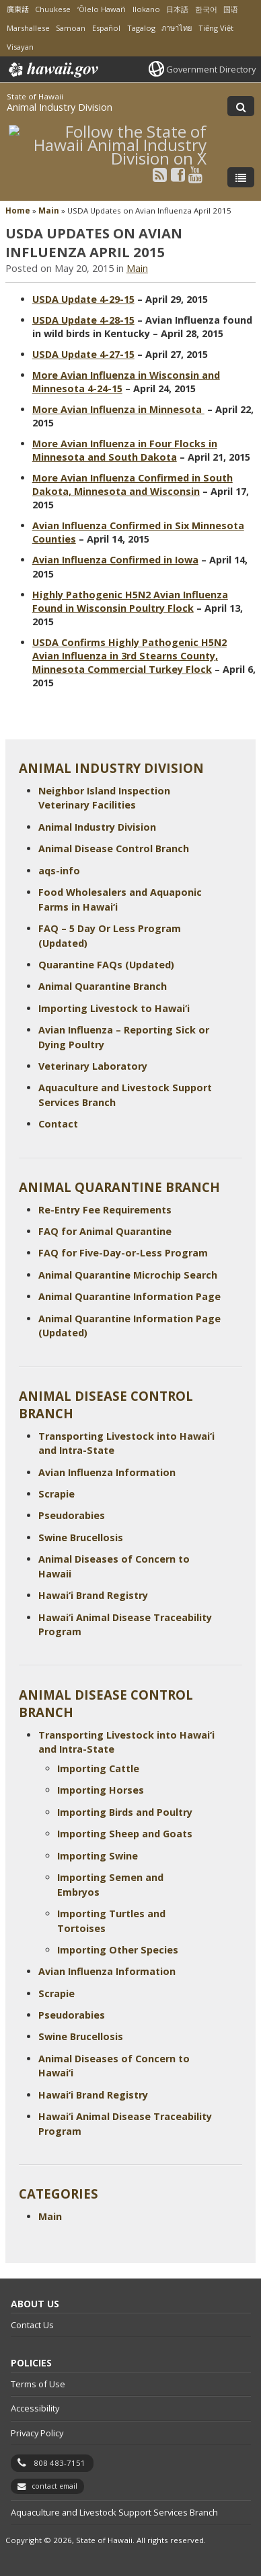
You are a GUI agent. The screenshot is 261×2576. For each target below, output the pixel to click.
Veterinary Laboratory (92, 1066)
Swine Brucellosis (80, 1537)
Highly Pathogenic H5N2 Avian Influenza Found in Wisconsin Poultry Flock (130, 601)
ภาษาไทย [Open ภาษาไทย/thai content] (176, 28)
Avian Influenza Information (107, 1472)
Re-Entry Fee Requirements (105, 1209)
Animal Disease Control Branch (113, 848)
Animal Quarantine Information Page (129, 1296)
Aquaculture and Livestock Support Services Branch (114, 2512)
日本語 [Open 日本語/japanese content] (177, 9)
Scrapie (56, 1493)
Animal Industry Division (59, 107)
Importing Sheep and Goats (124, 1833)
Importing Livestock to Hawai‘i (114, 1008)
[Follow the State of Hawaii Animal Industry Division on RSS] (160, 174)
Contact (58, 1123)
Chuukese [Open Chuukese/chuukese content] (53, 9)
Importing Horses (100, 1790)
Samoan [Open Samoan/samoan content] (70, 28)
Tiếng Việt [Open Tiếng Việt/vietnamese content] (215, 28)
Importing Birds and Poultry (124, 1812)
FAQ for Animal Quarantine (105, 1231)
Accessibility (35, 2408)
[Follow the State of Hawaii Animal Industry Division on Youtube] (195, 174)
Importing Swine (97, 1855)
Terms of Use (38, 2384)
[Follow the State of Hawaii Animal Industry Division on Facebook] (178, 174)
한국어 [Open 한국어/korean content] (206, 9)
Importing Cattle (98, 1768)
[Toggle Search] (240, 106)
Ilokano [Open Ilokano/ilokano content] (146, 9)
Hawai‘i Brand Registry (93, 1595)
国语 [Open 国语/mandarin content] (230, 9)
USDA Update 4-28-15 (83, 320)
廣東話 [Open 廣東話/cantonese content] (18, 9)
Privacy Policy (37, 2433)
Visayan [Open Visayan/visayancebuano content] (20, 47)
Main (48, 210)
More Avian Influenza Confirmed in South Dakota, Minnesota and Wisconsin (132, 484)
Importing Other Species (117, 1949)
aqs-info (59, 870)
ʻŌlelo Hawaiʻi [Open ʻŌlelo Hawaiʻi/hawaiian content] (101, 9)
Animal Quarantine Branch (102, 986)
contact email (54, 2486)
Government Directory (211, 69)
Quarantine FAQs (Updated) (106, 964)
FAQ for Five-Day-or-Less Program (123, 1252)
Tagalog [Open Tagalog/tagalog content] (141, 28)
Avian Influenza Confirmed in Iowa (115, 559)
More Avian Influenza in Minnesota (118, 409)
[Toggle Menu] (240, 177)
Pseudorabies (71, 1515)
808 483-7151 (59, 2463)
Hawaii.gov (52, 70)
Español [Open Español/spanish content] (106, 28)
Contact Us (32, 2325)
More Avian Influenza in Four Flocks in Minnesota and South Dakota (124, 450)
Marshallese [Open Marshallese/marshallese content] (28, 28)
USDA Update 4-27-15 (83, 354)
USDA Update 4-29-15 (83, 299)
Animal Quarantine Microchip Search (127, 1275)
